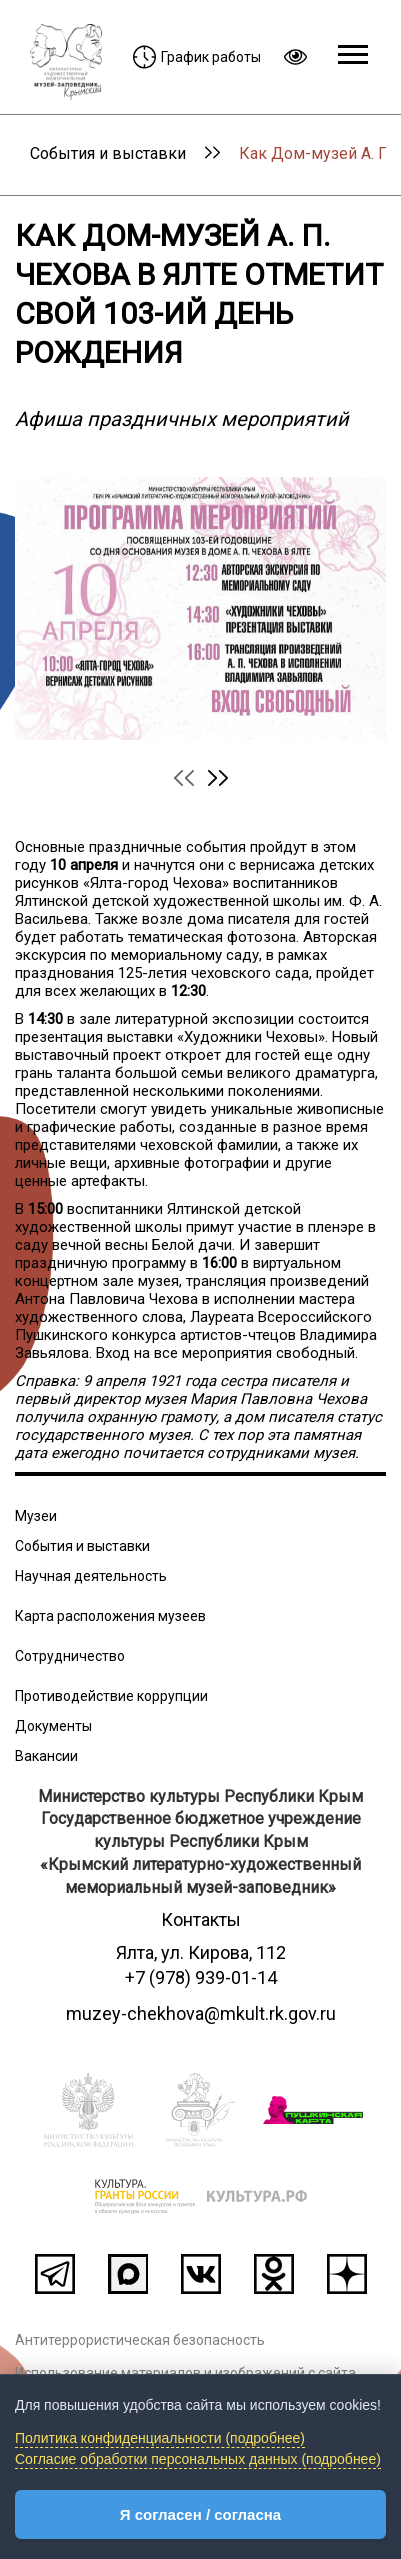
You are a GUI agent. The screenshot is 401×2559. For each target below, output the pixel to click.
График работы (197, 57)
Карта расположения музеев (110, 1616)
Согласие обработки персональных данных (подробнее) (198, 2459)
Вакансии (46, 1756)
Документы (53, 1726)
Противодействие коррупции (111, 1696)
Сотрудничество (70, 1656)
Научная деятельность (91, 1576)
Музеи (36, 1516)
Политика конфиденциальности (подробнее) (160, 2438)
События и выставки (108, 153)
